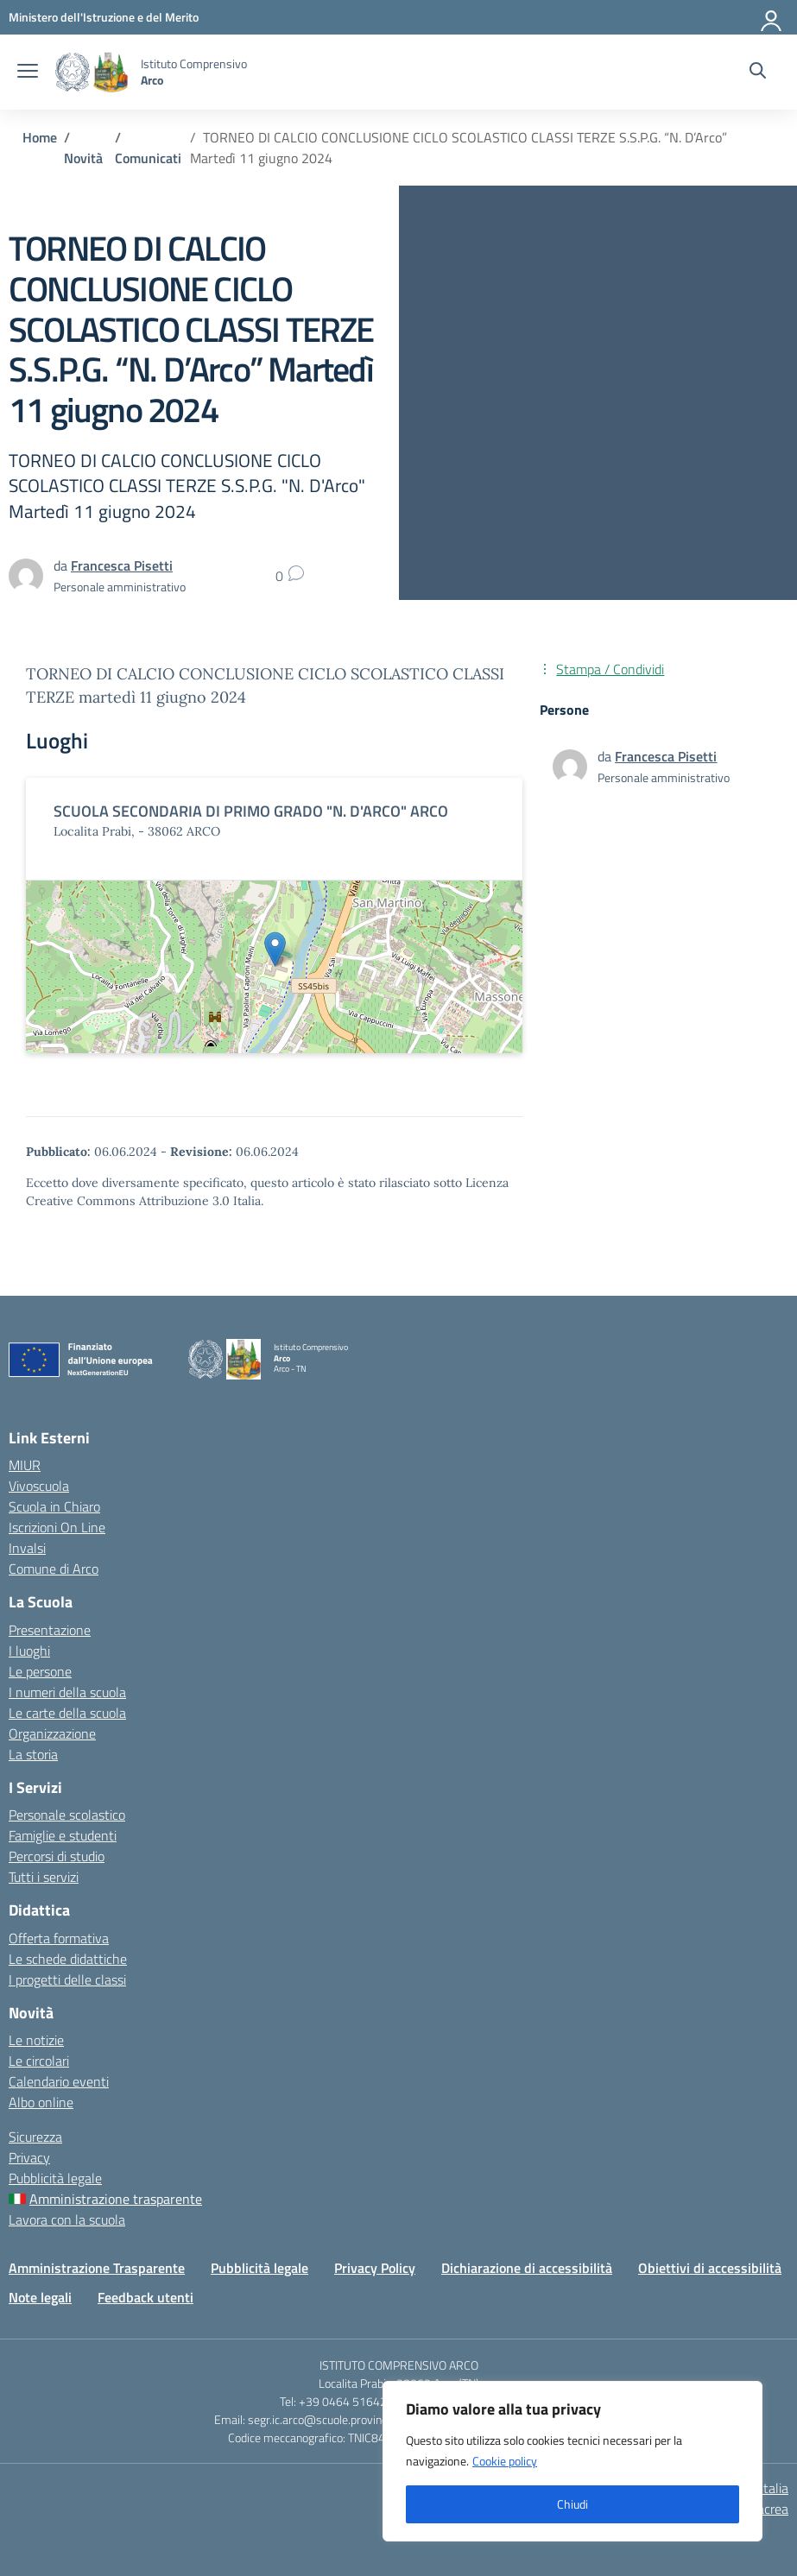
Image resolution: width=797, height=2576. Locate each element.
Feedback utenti (145, 2297)
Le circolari (39, 2060)
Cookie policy (504, 2461)
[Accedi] (772, 17)
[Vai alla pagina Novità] (83, 158)
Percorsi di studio (56, 1856)
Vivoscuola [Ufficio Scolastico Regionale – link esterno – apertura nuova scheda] (39, 1485)
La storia (33, 1754)
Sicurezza (35, 2136)
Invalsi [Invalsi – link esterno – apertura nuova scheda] (27, 1547)
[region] (572, 2461)
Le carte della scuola (67, 1712)
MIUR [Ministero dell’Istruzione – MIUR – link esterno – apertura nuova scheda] (25, 1465)
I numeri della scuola (67, 1692)
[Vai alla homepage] (91, 72)
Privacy (29, 2157)
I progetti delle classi (67, 1979)
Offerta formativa (59, 1938)
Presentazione (50, 1629)
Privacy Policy (374, 2267)
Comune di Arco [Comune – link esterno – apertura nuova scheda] (53, 1568)
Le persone (40, 1671)
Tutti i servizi (44, 1876)
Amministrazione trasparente (115, 2198)
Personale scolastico (67, 1814)
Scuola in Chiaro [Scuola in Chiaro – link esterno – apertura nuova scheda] (54, 1506)
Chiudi (572, 2504)
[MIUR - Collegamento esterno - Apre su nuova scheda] (104, 17)
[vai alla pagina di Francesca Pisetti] (122, 565)
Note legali (40, 2297)
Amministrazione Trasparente (97, 2267)
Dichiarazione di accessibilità (526, 2267)
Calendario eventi (59, 2081)
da (606, 756)
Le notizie (36, 2040)
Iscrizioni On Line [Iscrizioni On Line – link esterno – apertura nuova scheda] (57, 1527)
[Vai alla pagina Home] (39, 137)
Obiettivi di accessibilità (709, 2267)
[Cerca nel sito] (757, 72)
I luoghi (29, 1650)
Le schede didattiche (68, 1958)
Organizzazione (52, 1733)
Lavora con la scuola (67, 2219)
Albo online (41, 2102)
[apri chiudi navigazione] (27, 72)
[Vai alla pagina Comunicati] (148, 158)
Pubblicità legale (55, 2178)
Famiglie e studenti (63, 1835)
